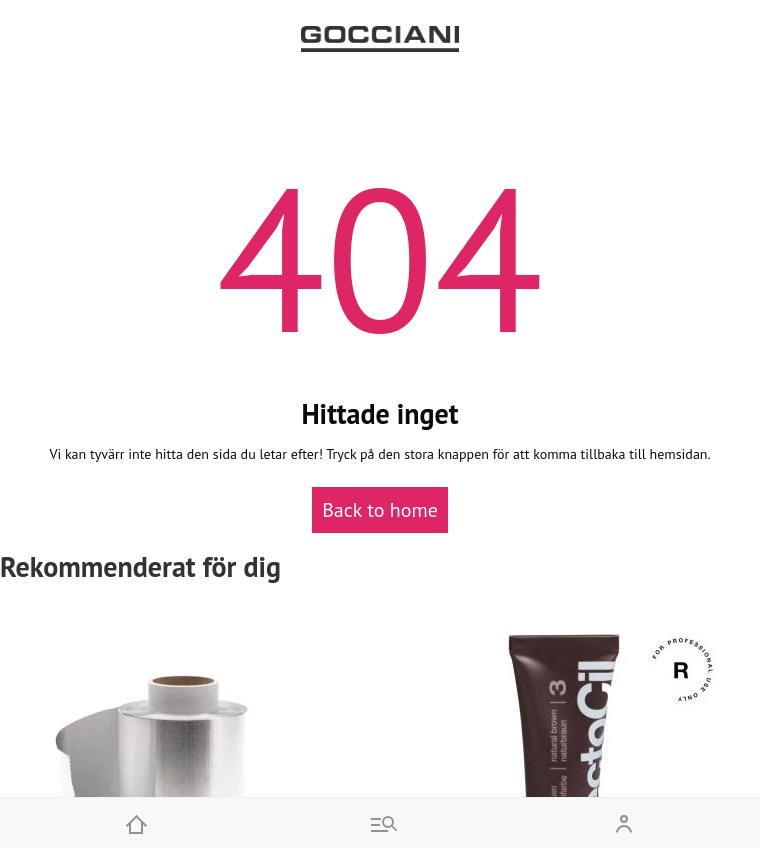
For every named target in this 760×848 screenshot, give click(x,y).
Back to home (380, 510)
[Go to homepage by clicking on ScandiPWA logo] (380, 39)
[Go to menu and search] (380, 823)
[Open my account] (624, 823)
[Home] (136, 823)
